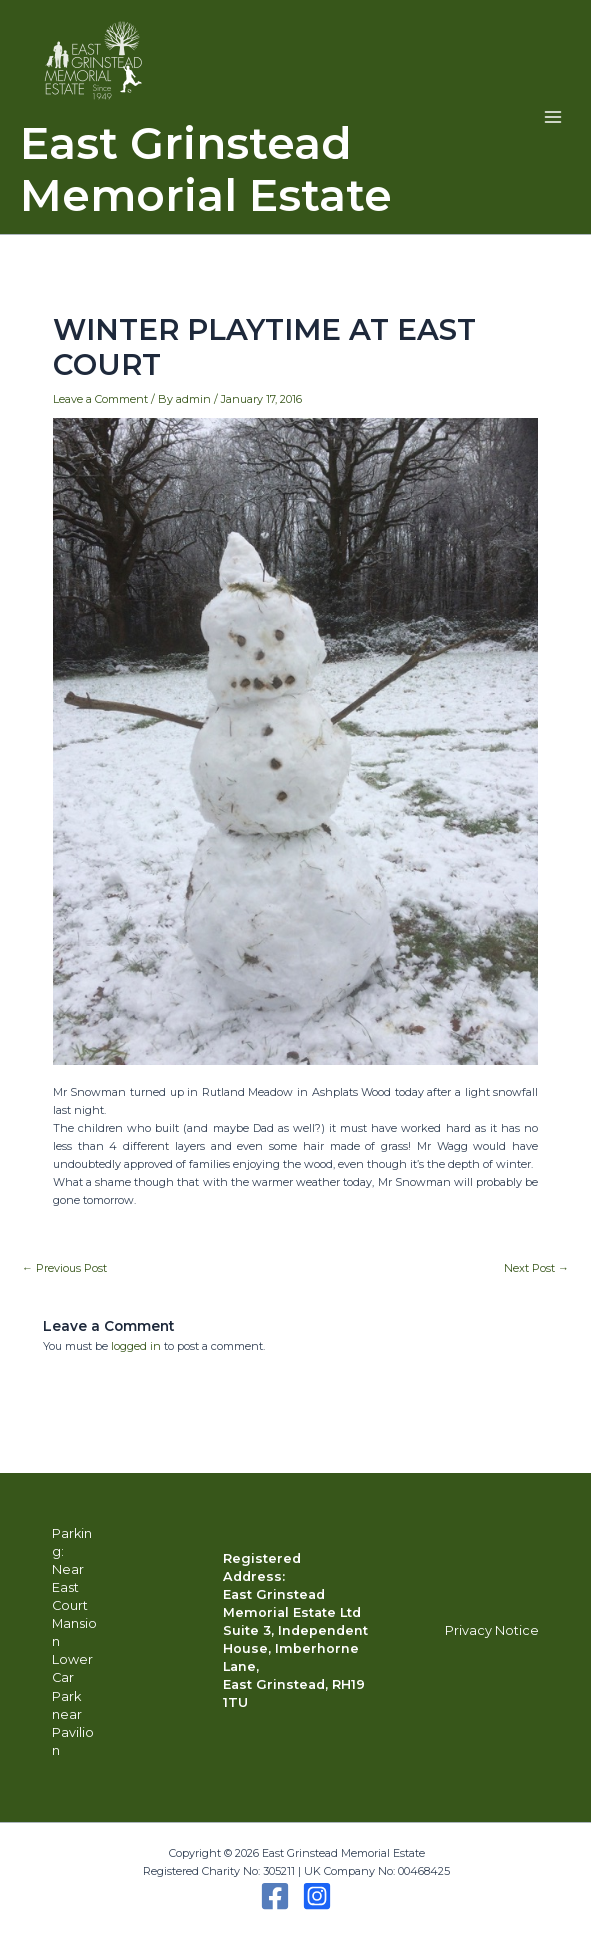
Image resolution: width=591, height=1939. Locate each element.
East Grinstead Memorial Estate (206, 170)
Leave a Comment (100, 399)
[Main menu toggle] (553, 117)
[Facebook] (275, 1896)
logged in (136, 1346)
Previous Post (64, 1268)
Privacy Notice (492, 1630)
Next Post (536, 1268)
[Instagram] (317, 1896)
